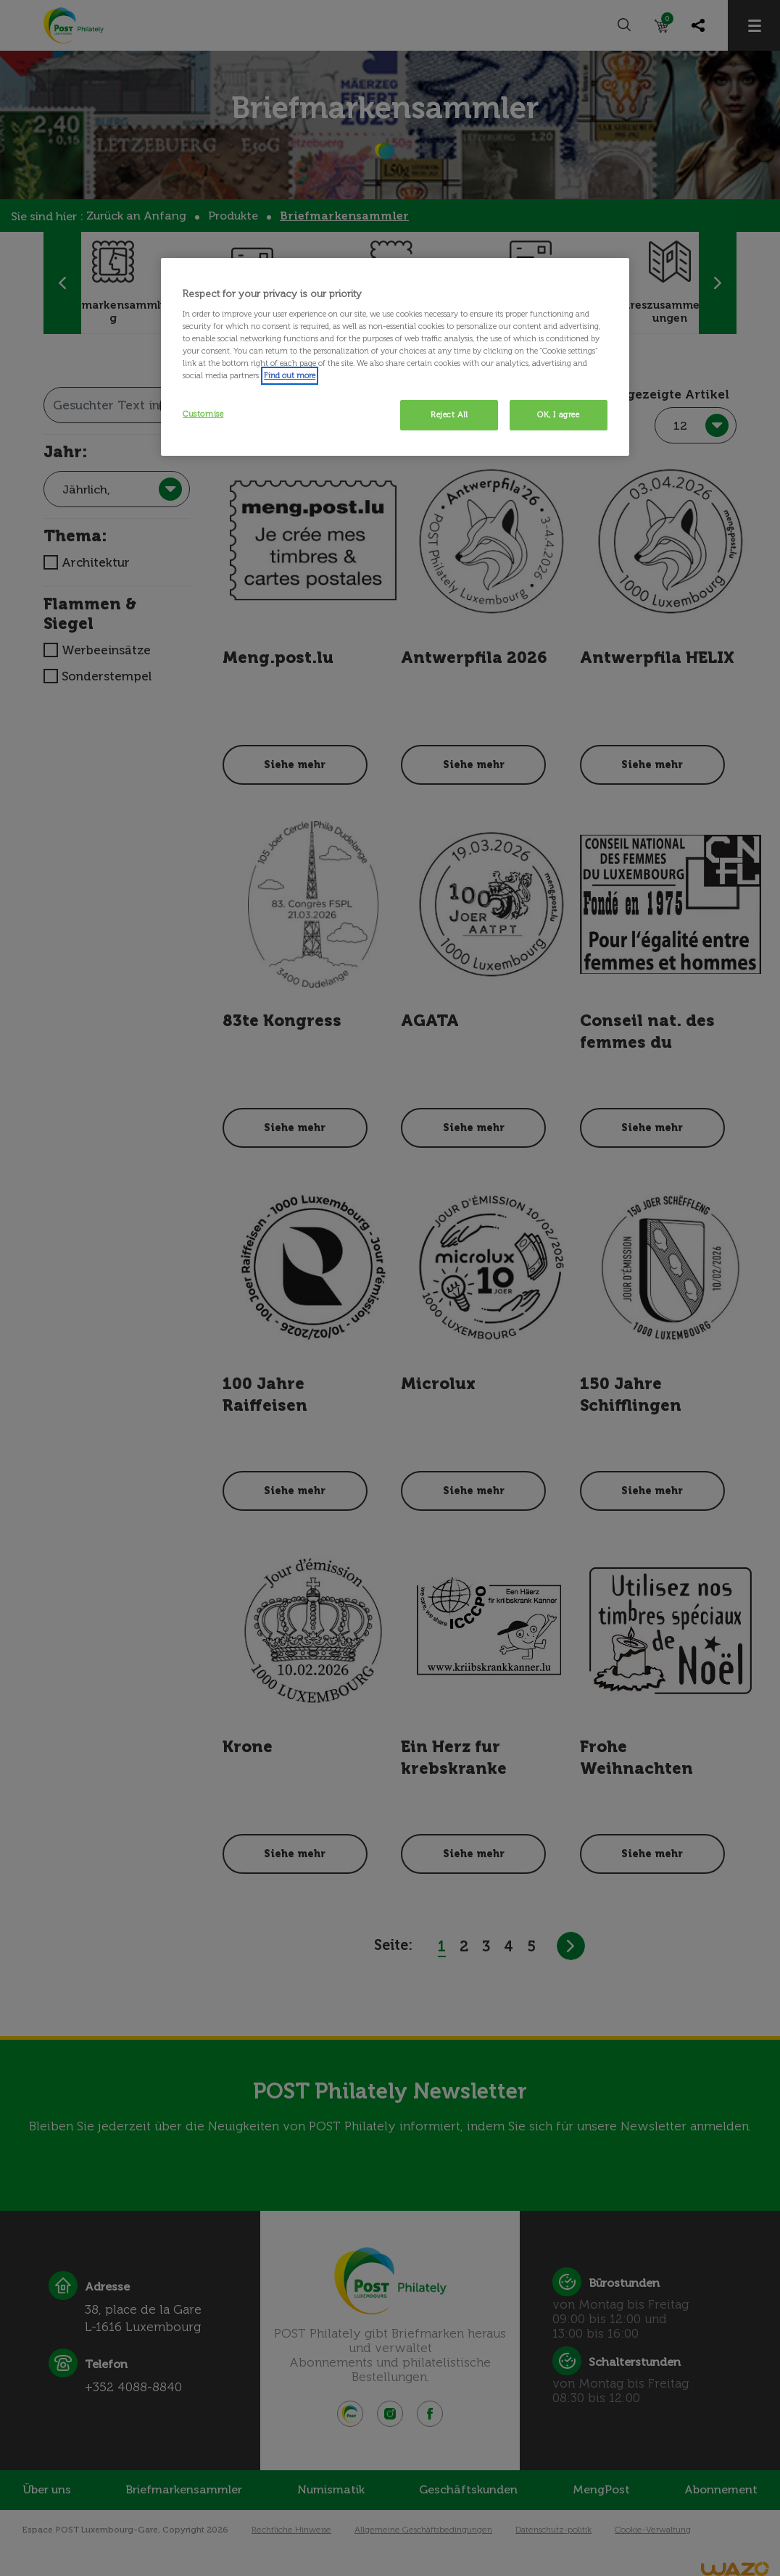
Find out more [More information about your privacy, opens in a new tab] (289, 375)
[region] (395, 357)
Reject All (449, 414)
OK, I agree (558, 414)
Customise (203, 414)
